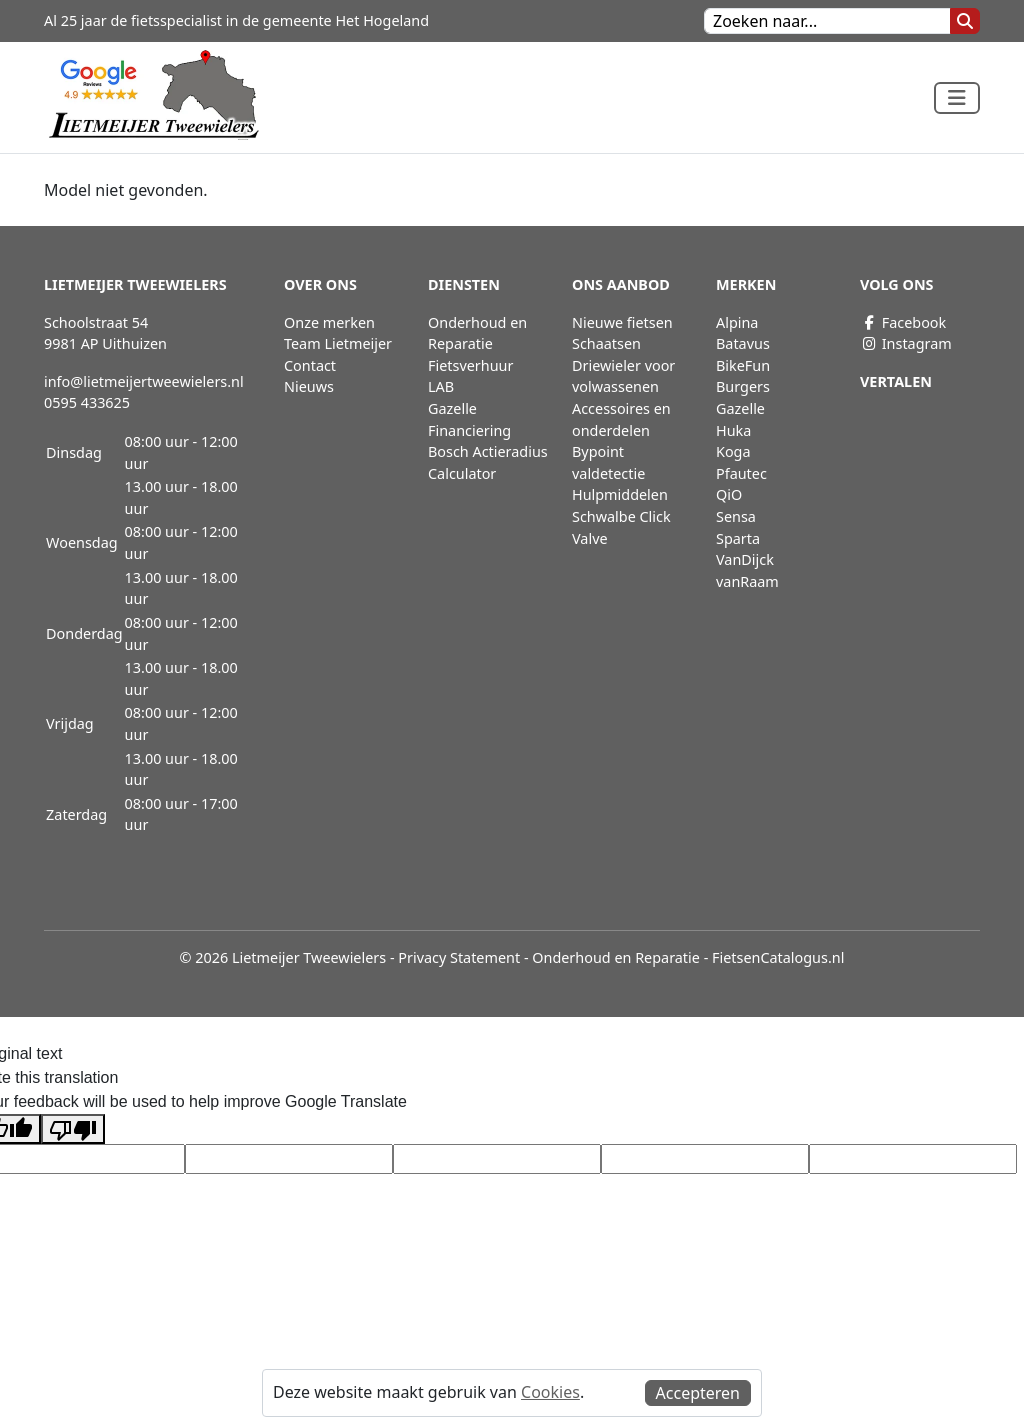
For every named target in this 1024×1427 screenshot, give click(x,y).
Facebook (903, 322)
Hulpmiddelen (620, 494)
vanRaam (747, 581)
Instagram (906, 343)
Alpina (737, 322)
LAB (441, 386)
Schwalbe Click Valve (621, 527)
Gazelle (740, 408)
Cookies (550, 1392)
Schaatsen (606, 343)
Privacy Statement (459, 957)
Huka (733, 430)
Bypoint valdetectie (608, 462)
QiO (729, 494)
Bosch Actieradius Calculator (488, 462)
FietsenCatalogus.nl (778, 957)
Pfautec (741, 473)
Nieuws (309, 386)
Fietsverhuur (470, 365)
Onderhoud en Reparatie (477, 333)
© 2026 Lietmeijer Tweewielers (283, 957)
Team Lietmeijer (338, 343)
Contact (310, 365)
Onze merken (329, 322)
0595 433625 (87, 402)
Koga (733, 451)
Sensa (736, 516)
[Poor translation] (73, 1129)
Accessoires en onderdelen (621, 419)
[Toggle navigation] (957, 98)
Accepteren (698, 1393)
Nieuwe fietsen (622, 322)
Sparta (738, 538)
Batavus (743, 343)
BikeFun (743, 365)
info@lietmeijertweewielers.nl (144, 381)
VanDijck (745, 559)
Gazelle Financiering (469, 419)
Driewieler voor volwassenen (623, 376)
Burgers (743, 386)
